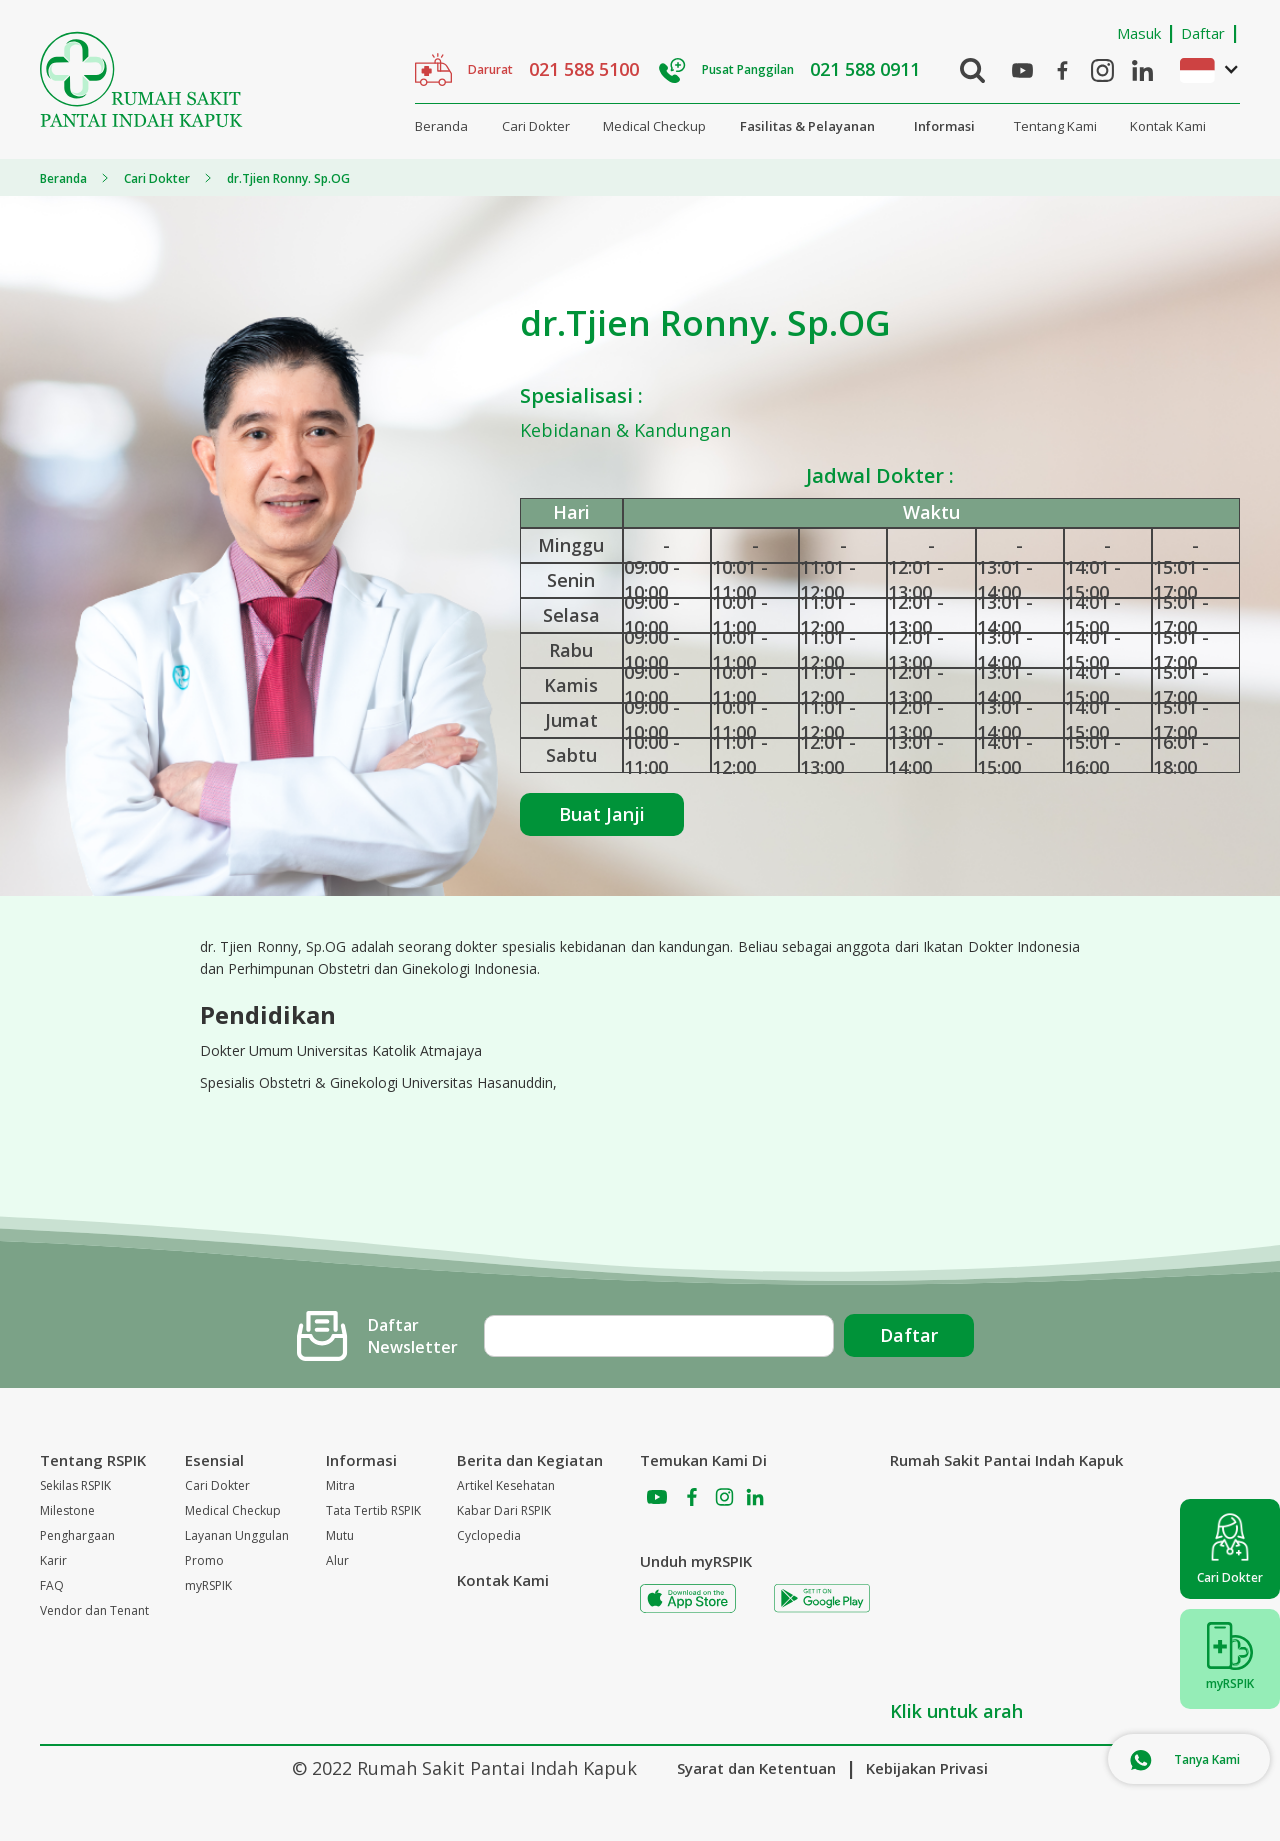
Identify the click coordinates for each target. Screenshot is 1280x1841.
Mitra (340, 1485)
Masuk (1139, 33)
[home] (141, 79)
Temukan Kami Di (703, 1460)
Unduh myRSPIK (696, 1561)
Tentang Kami (1055, 126)
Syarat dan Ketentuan (756, 1768)
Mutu (340, 1535)
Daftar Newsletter (413, 1336)
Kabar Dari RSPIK (504, 1510)
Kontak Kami (1168, 126)
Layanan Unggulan (237, 1535)
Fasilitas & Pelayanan (807, 126)
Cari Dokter (536, 126)
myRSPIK (208, 1585)
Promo (204, 1560)
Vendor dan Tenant (94, 1610)
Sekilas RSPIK (75, 1485)
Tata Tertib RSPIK (373, 1510)
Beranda (441, 126)
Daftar (1203, 33)
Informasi (944, 126)
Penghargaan (77, 1535)
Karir (53, 1560)
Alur (337, 1560)
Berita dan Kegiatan (530, 1460)
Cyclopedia (489, 1535)
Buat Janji (602, 814)
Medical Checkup (654, 126)
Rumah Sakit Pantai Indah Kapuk (1006, 1460)
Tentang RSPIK (93, 1460)
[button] (1200, 69)
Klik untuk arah (956, 1711)
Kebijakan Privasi (927, 1768)
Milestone (67, 1510)
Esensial (214, 1460)
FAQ (52, 1585)
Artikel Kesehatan (506, 1485)
